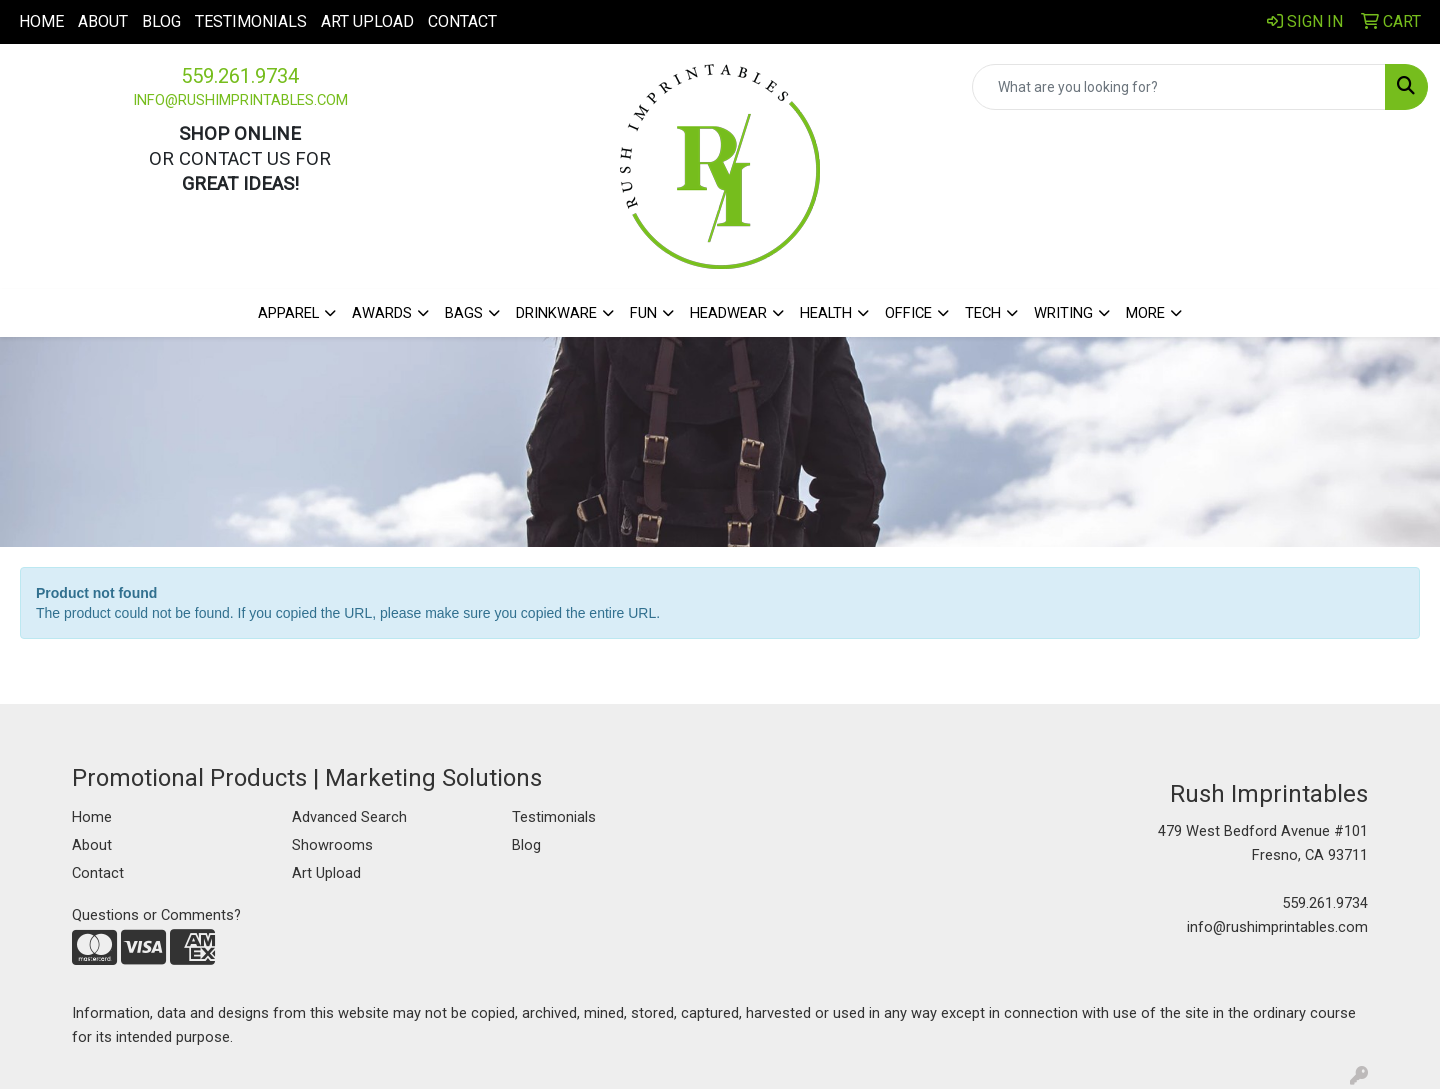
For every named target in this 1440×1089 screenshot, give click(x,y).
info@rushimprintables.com (240, 100)
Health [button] (826, 313)
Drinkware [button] (556, 313)
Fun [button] (643, 313)
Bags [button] (464, 313)
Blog (161, 21)
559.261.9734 (240, 76)
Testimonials (251, 21)
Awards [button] (382, 313)
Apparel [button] (288, 313)
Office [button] (908, 313)
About (103, 21)
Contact (462, 21)
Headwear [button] (728, 313)
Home (41, 21)
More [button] (1145, 313)
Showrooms (332, 845)
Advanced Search (349, 817)
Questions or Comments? (156, 915)
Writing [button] (1063, 313)
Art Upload (367, 21)
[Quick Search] (1179, 87)
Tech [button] (983, 313)
